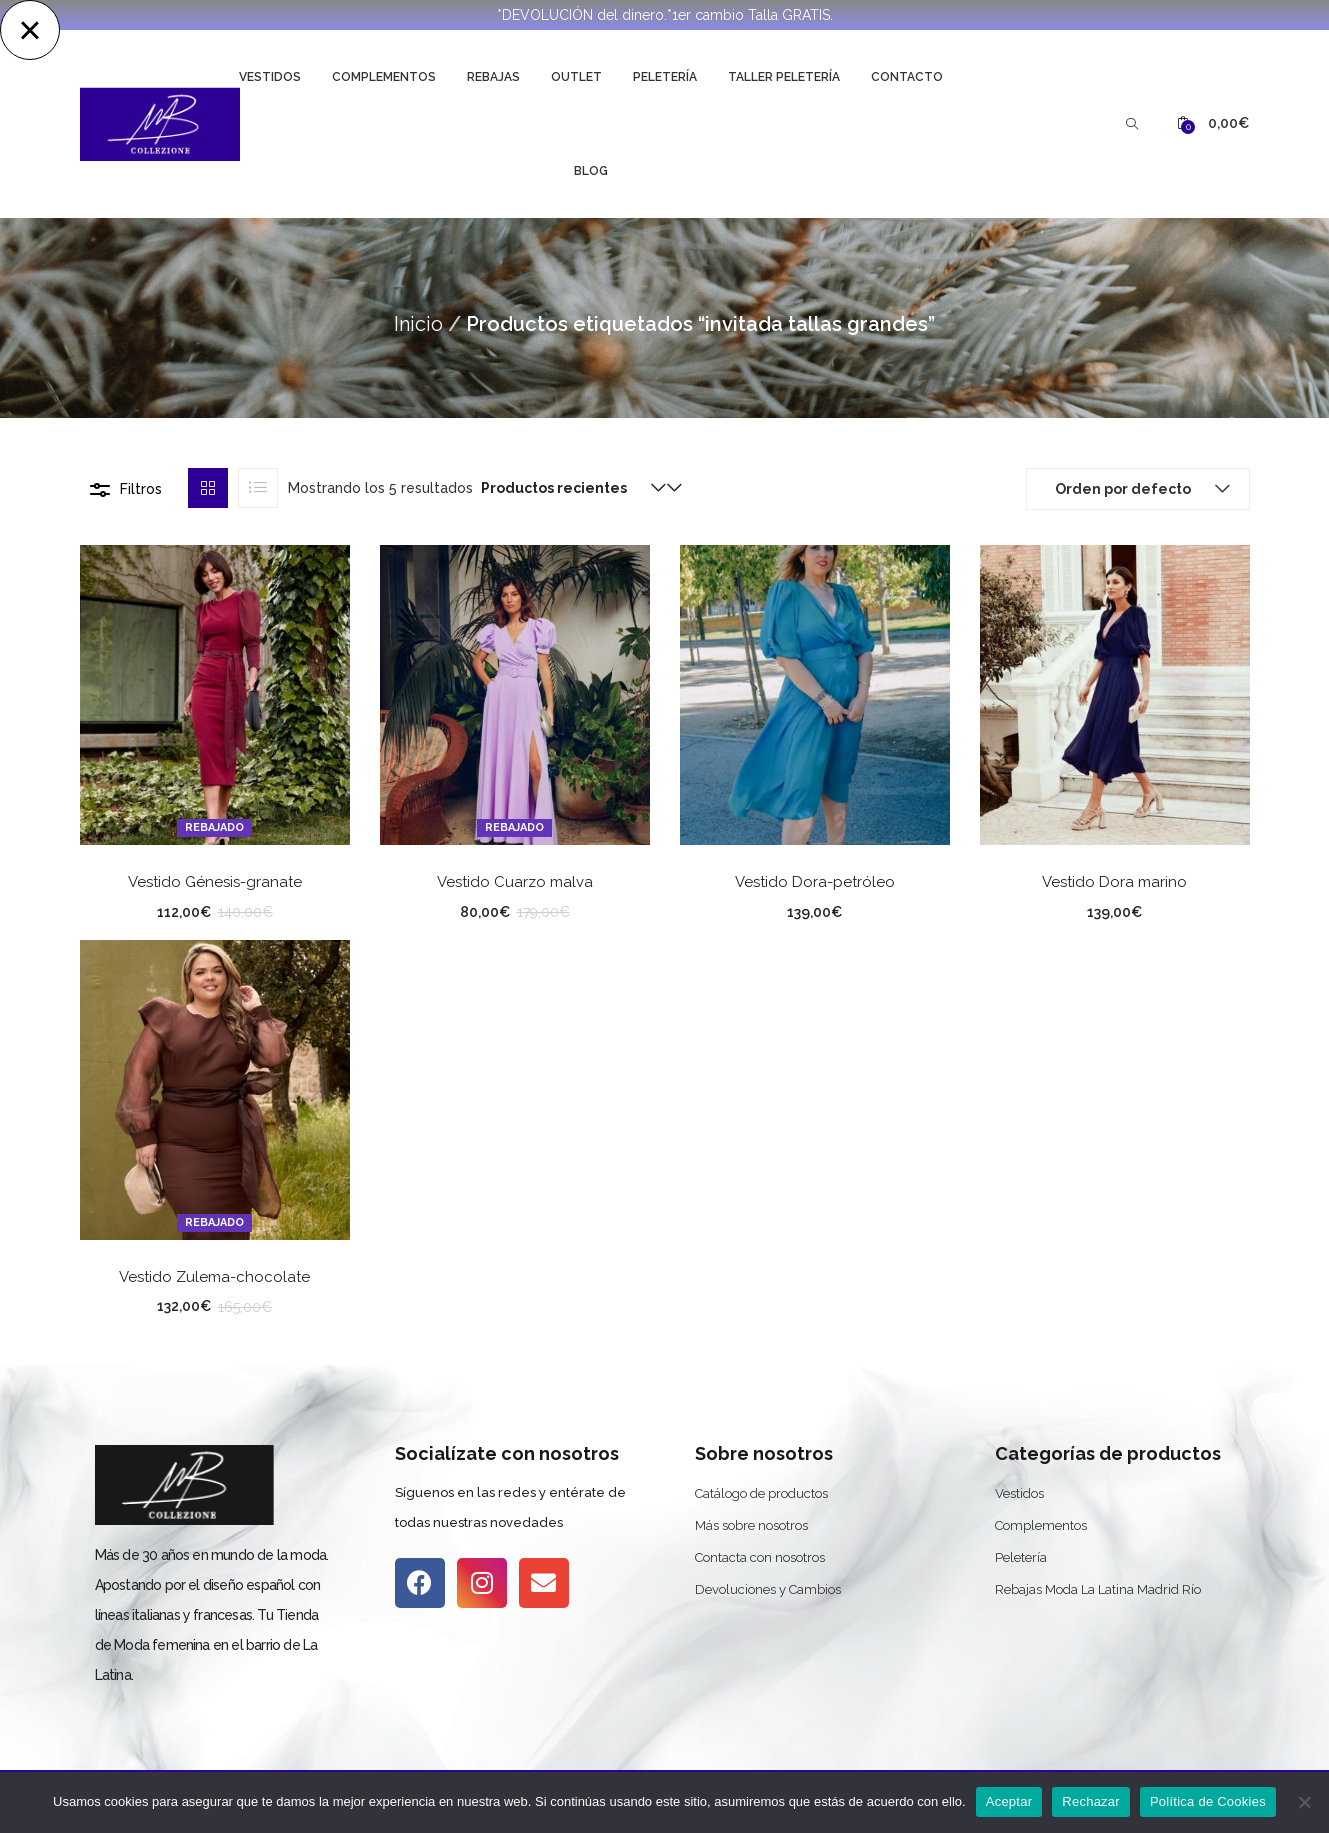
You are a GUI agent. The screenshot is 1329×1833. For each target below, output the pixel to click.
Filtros (141, 489)
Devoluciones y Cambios (768, 1589)
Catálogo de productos (761, 1493)
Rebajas (493, 77)
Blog (591, 171)
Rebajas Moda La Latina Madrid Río (1098, 1589)
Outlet (576, 77)
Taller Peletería (784, 77)
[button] (1213, 123)
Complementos (384, 77)
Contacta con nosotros (760, 1557)
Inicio (418, 324)
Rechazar (1091, 1801)
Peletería (665, 77)
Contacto (907, 77)
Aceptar (1009, 1801)
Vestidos (270, 77)
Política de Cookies (1208, 1801)
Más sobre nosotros (751, 1525)
